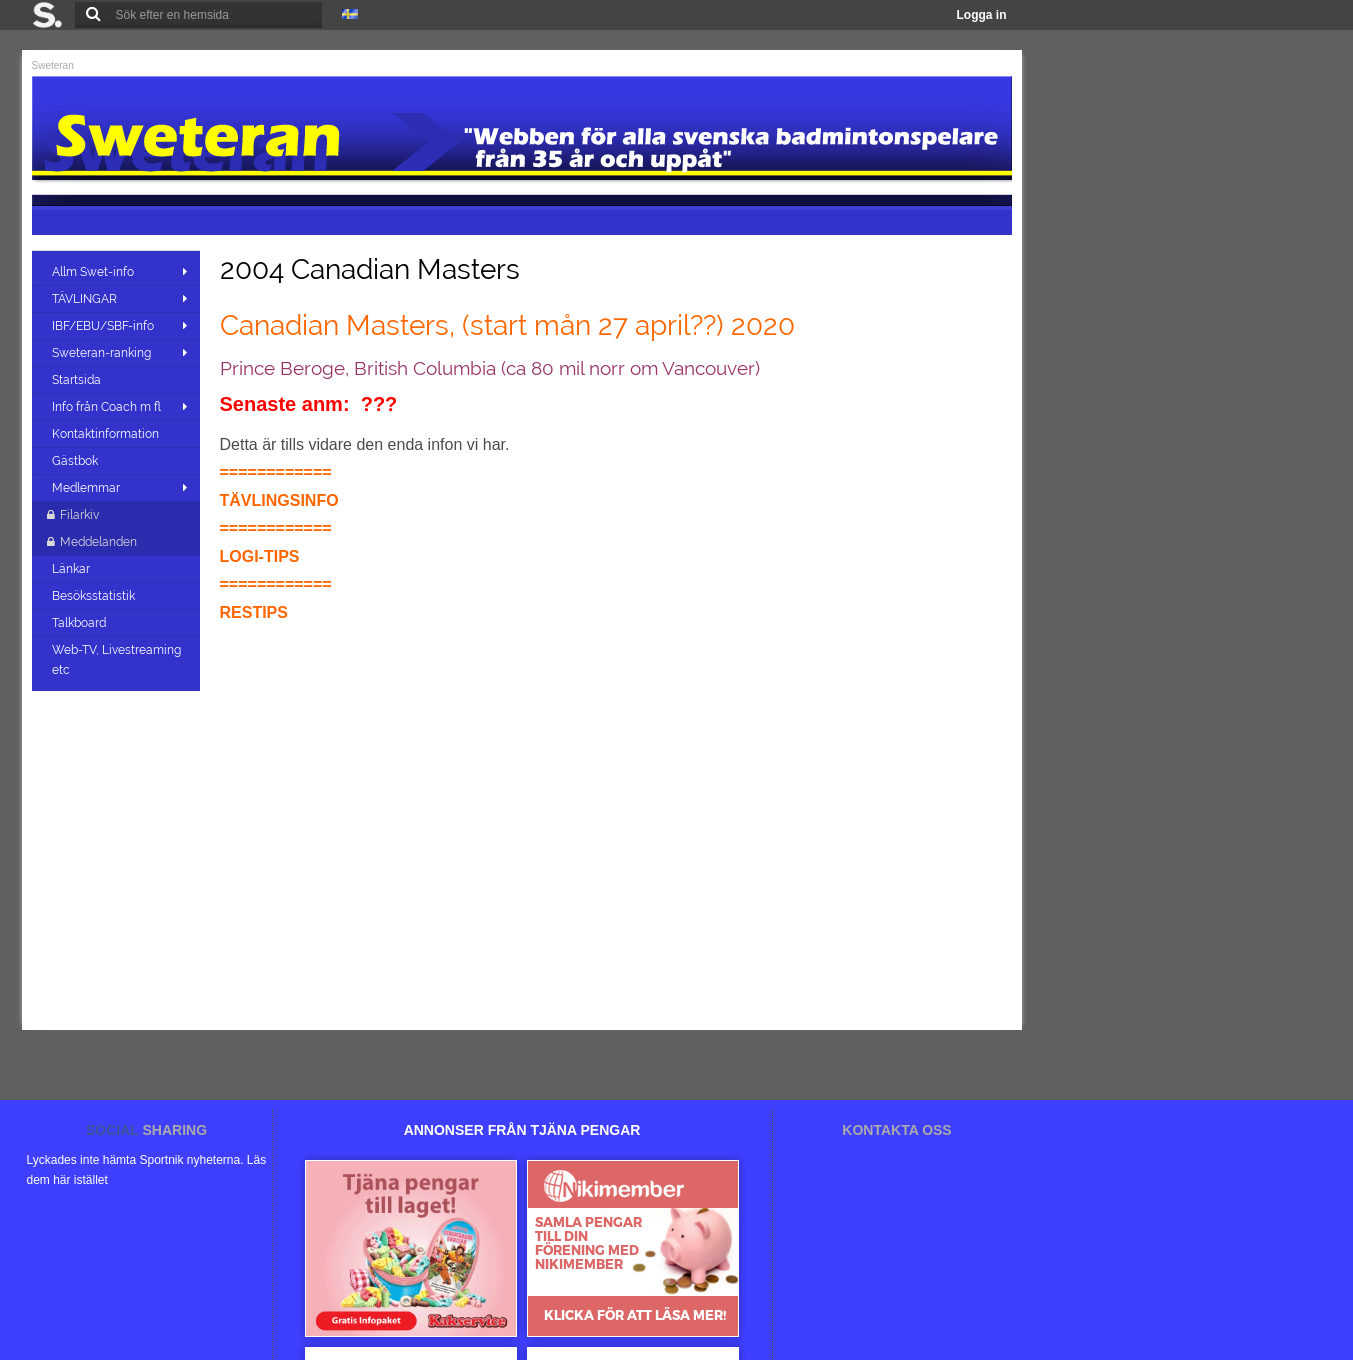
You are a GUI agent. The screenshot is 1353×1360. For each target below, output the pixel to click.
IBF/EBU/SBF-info (103, 326)
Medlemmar (86, 488)
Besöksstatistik (95, 596)
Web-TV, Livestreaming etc (116, 660)
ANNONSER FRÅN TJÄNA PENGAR (522, 1130)
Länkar (72, 569)
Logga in (982, 15)
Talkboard (80, 623)
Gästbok (76, 461)
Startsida (78, 380)
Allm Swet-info (93, 272)
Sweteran (53, 65)
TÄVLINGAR (84, 299)
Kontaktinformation (107, 434)
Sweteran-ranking (101, 353)
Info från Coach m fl (106, 407)
